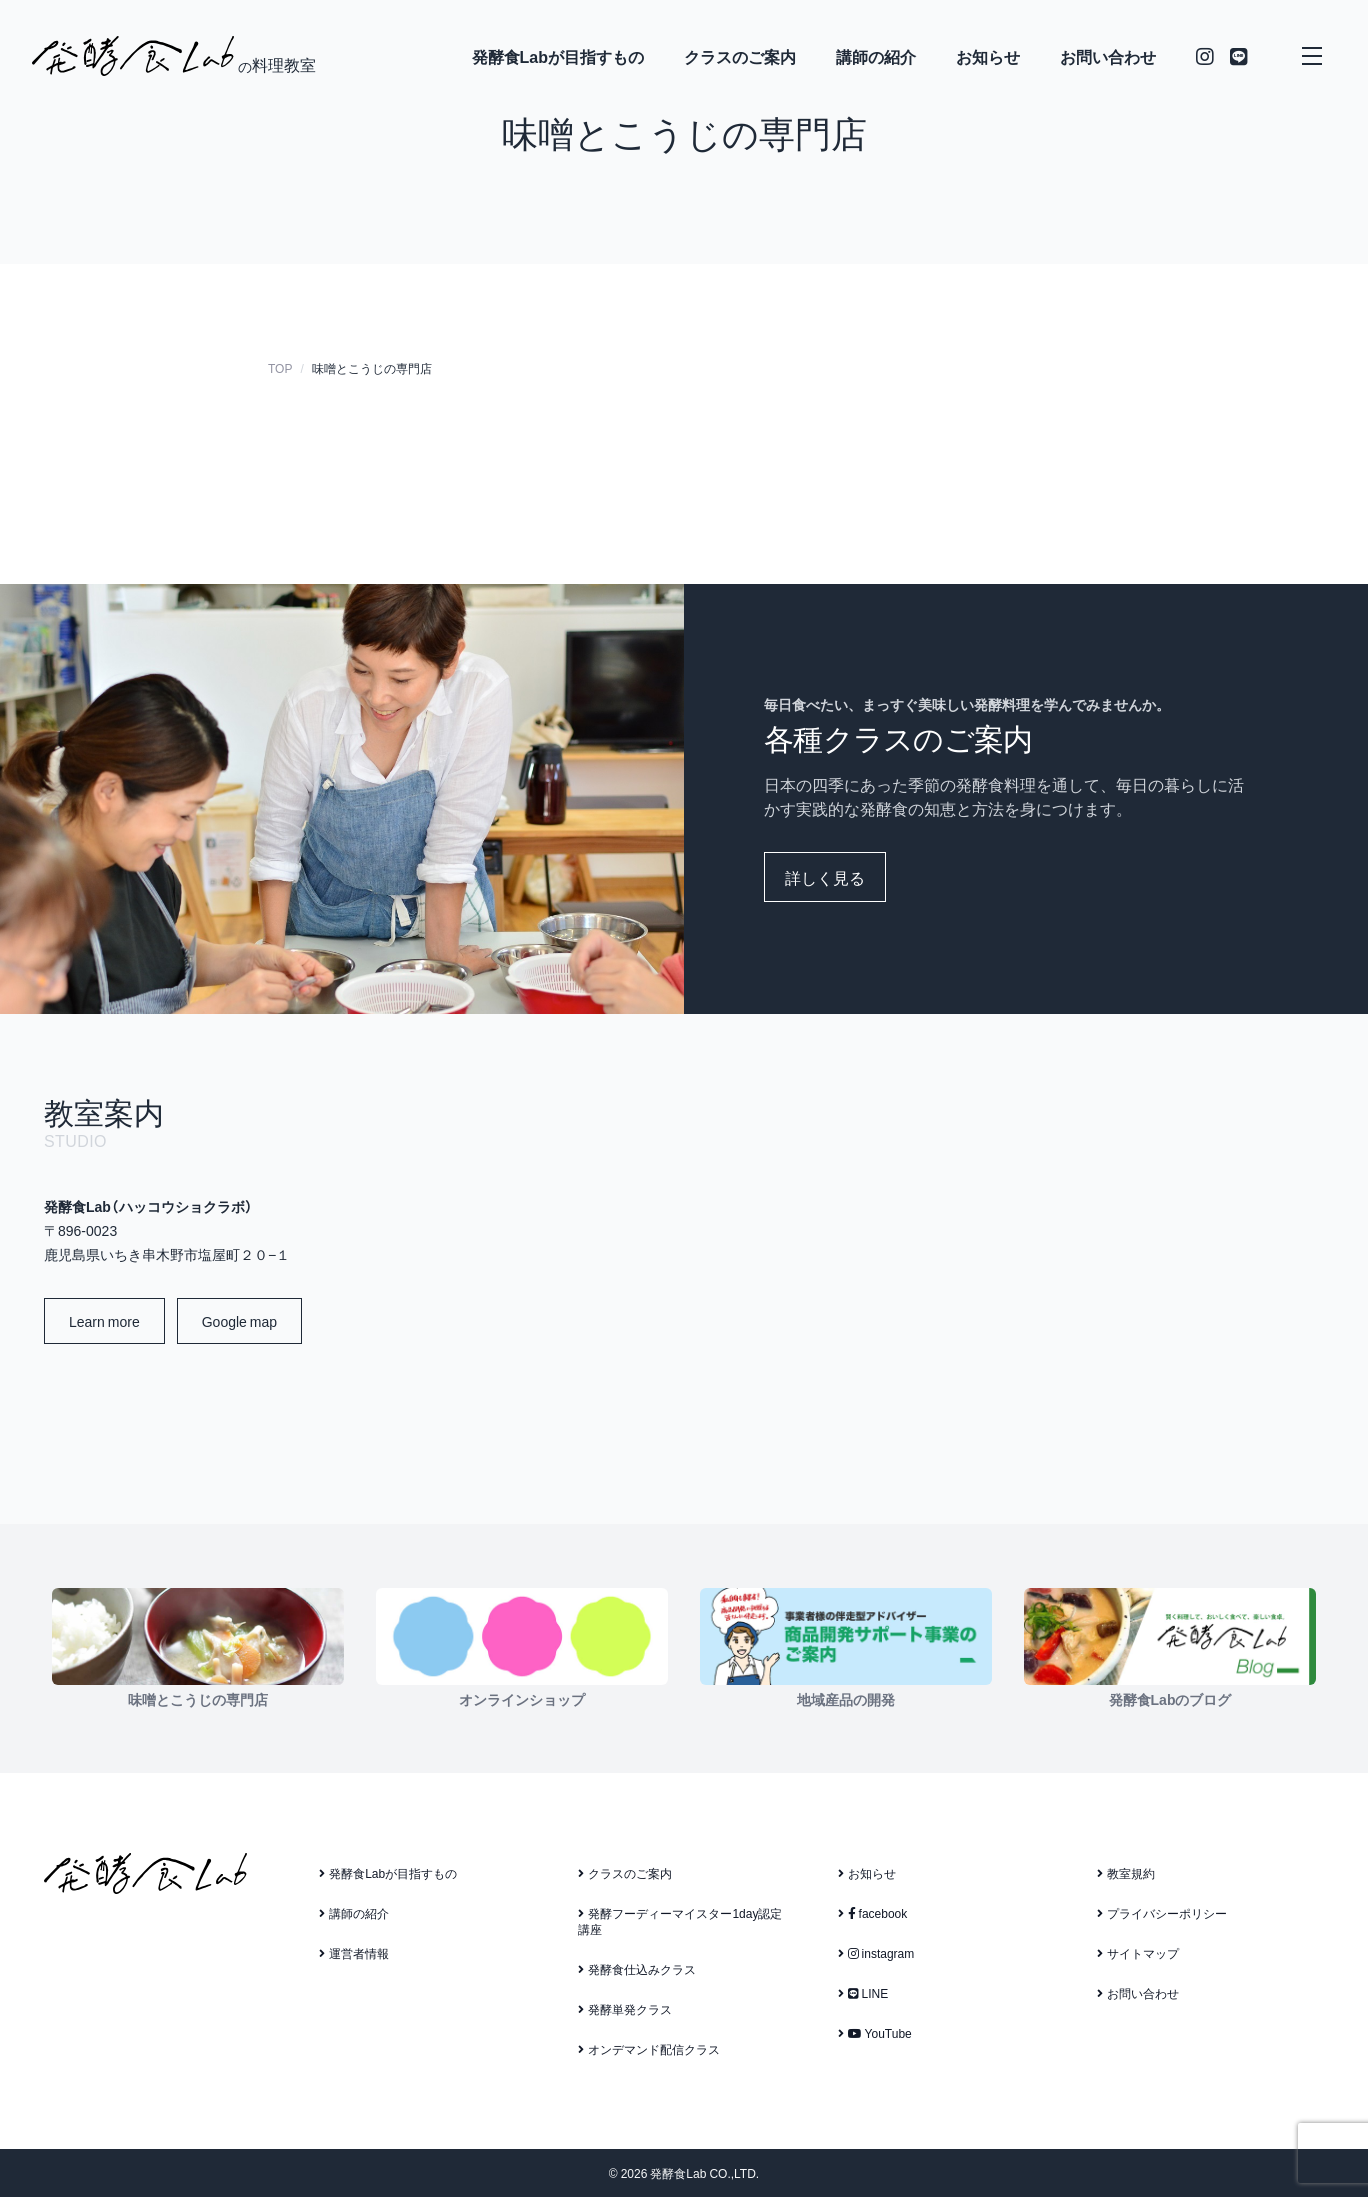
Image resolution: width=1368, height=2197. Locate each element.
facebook (873, 1913)
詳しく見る (825, 877)
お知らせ (988, 56)
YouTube (875, 2033)
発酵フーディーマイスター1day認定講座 (680, 1921)
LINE (863, 1993)
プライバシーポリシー (1162, 1913)
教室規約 (1126, 1873)
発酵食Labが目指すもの (558, 56)
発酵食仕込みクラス (637, 1969)
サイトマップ (1138, 1953)
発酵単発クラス (625, 2009)
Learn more (104, 1321)
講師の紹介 (876, 56)
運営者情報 (354, 1953)
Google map (239, 1321)
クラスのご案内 (740, 56)
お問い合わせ (1108, 56)
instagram (876, 1953)
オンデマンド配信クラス (649, 2049)
